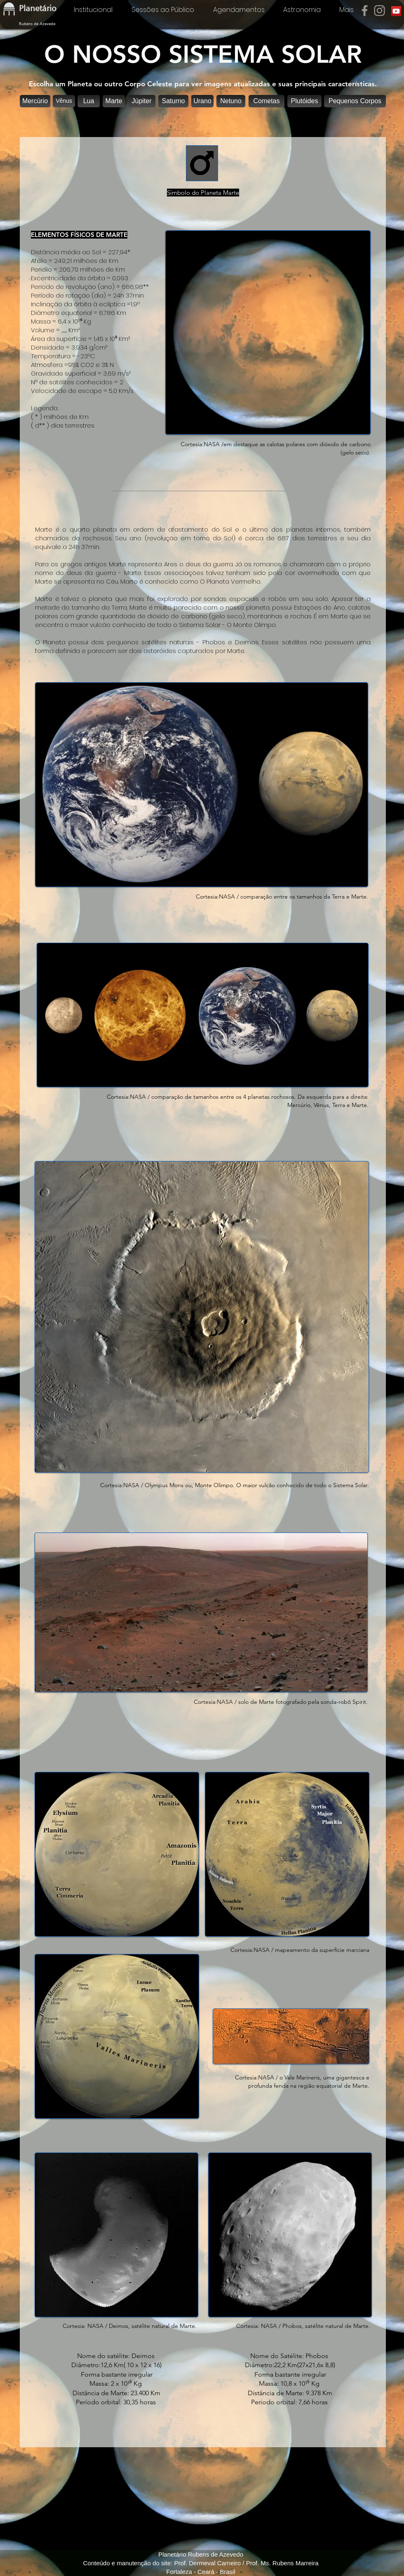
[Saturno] (173, 101)
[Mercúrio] (35, 101)
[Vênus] (64, 101)
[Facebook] (364, 10)
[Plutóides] (304, 101)
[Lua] (89, 101)
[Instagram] (379, 10)
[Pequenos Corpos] (355, 101)
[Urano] (202, 101)
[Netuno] (230, 101)
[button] (114, 101)
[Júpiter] (141, 101)
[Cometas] (266, 101)
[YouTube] (396, 11)
